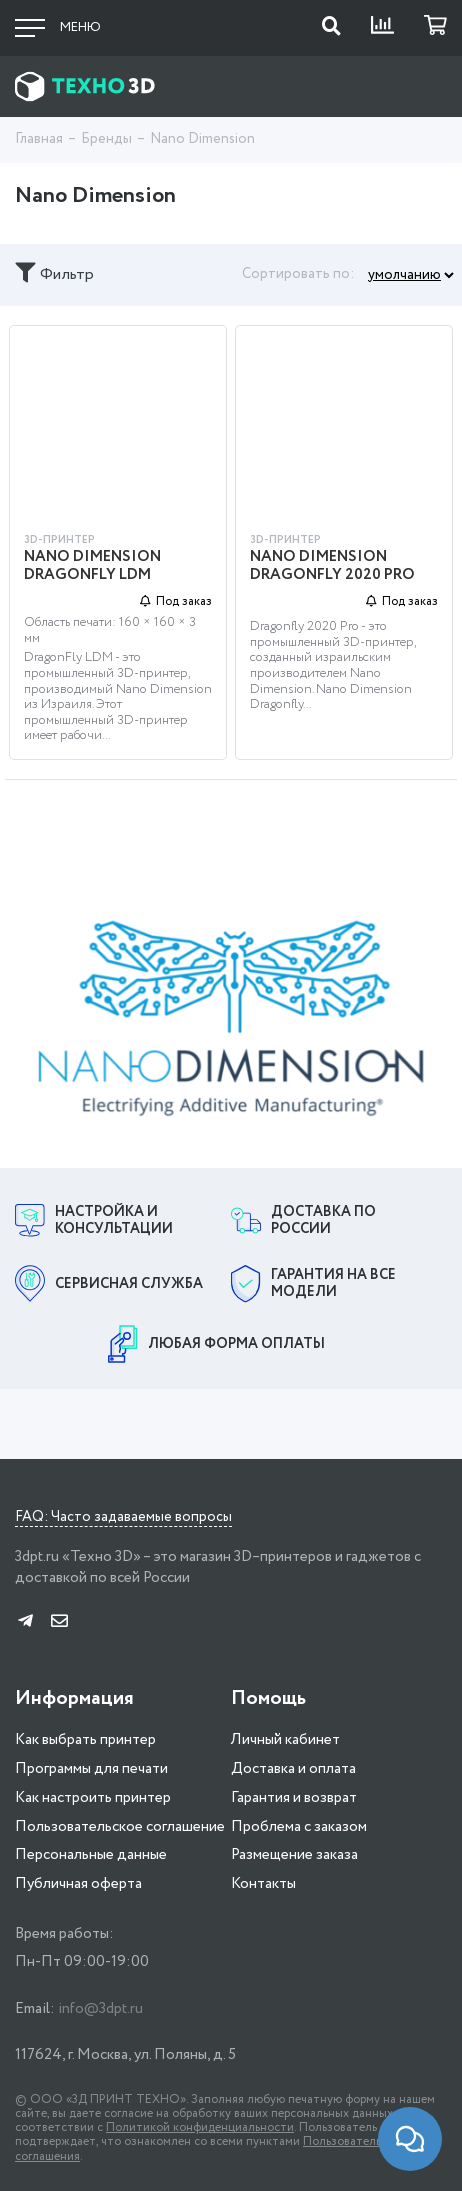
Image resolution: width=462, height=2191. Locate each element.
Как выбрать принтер (85, 1738)
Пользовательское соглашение (120, 1824)
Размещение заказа (294, 1853)
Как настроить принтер (93, 1795)
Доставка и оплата (293, 1766)
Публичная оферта (78, 1881)
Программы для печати (91, 1766)
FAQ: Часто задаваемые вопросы (123, 1516)
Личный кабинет (285, 1738)
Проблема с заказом (299, 1824)
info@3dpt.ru (100, 2006)
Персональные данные (91, 1853)
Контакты (263, 1881)
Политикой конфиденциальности (200, 2125)
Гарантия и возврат (294, 1795)
